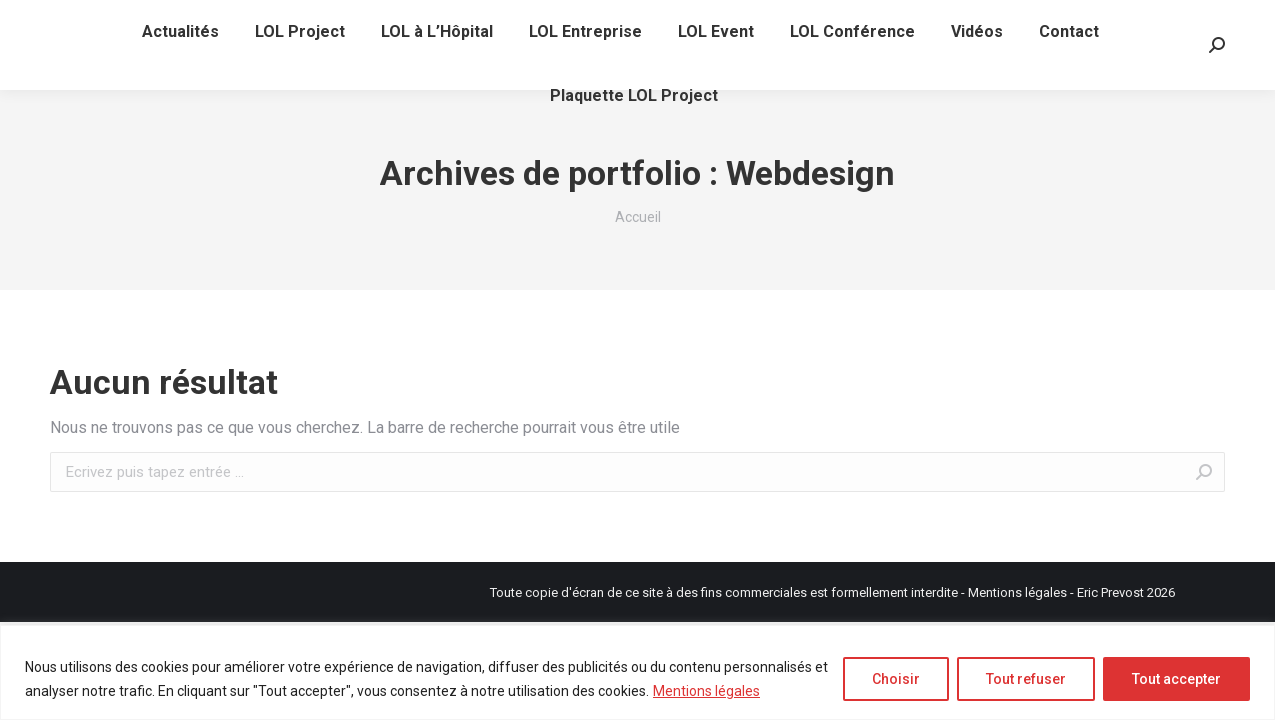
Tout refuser (1026, 679)
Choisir (896, 679)
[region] (637, 672)
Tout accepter (1176, 679)
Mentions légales (706, 691)
